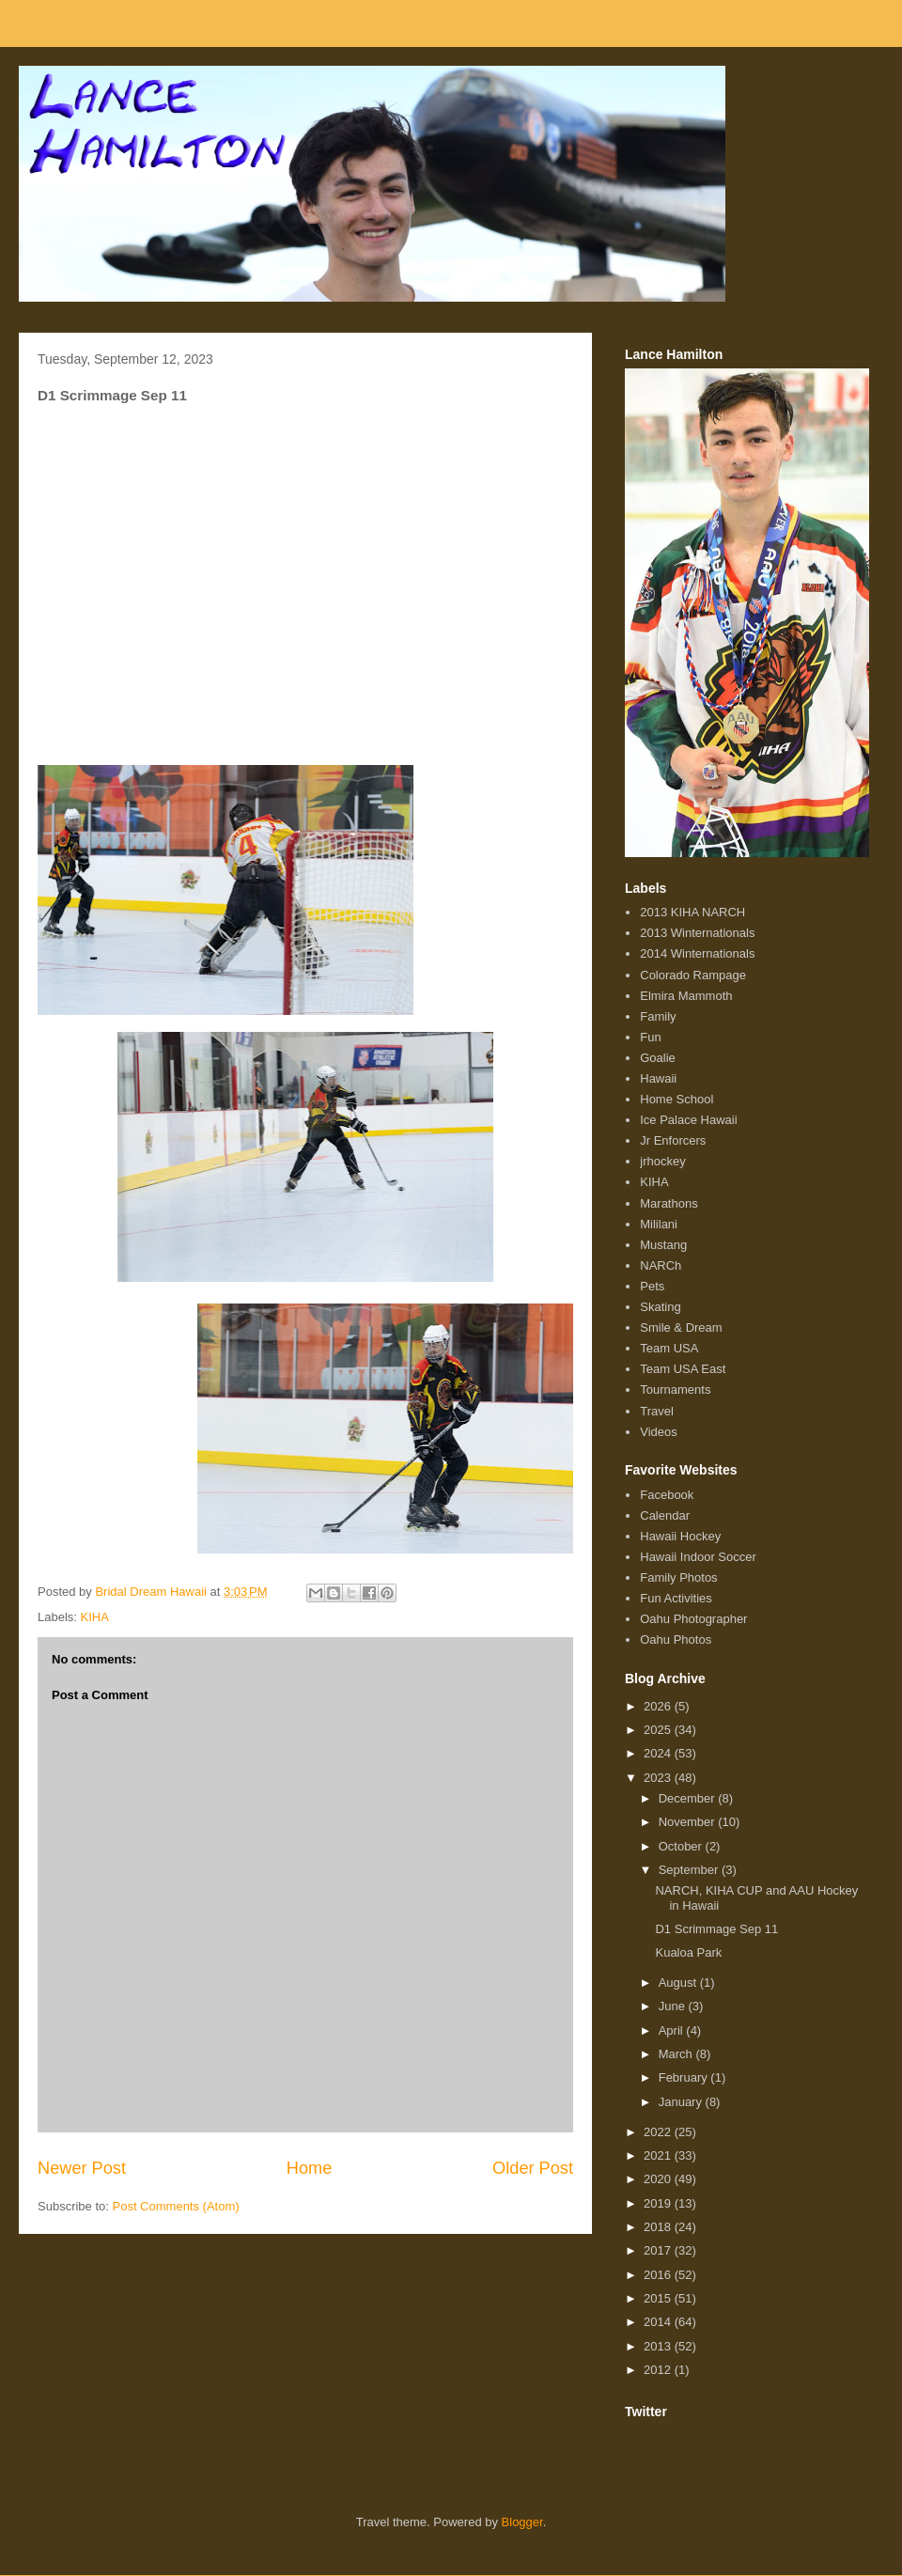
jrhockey (662, 1161)
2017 (659, 2250)
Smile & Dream (681, 1327)
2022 (659, 2132)
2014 (659, 2322)
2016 (659, 2275)
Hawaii (658, 1078)
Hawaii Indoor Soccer (698, 1557)
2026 (659, 1706)
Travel (657, 1411)
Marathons (668, 1203)
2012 (659, 2370)
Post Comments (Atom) (176, 2206)
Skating (660, 1307)
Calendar (665, 1515)
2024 (659, 1753)
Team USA (669, 1348)
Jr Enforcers (673, 1140)
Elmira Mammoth (686, 996)
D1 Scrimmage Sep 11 (716, 1929)
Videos (658, 1432)
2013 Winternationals (697, 933)
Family (658, 1016)
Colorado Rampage (693, 975)
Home (310, 2168)
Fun (650, 1037)
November (689, 1822)
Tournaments (675, 1389)
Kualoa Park (688, 1952)
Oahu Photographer (693, 1619)
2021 (659, 2155)
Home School (676, 1099)
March (677, 2054)
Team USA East (682, 1369)
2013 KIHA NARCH (692, 912)
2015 (659, 2298)
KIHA (95, 1617)
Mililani (658, 1224)
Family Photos (678, 1577)
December (689, 1798)
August (679, 1982)
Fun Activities (676, 1598)
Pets (652, 1286)
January (682, 2102)
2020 (659, 2179)
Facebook (666, 1495)
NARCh (660, 1265)
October (682, 1846)
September (690, 1870)
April (673, 2030)
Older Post (532, 2168)
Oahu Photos (675, 1639)
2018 (659, 2227)
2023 (659, 1778)
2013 (659, 2346)
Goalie (658, 1058)
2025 (659, 1730)
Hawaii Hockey (680, 1536)
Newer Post (82, 2168)
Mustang (663, 1245)
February (685, 2077)
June (674, 2006)
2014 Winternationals (697, 953)
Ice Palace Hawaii (688, 1120)
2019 (659, 2203)
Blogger (522, 2522)
